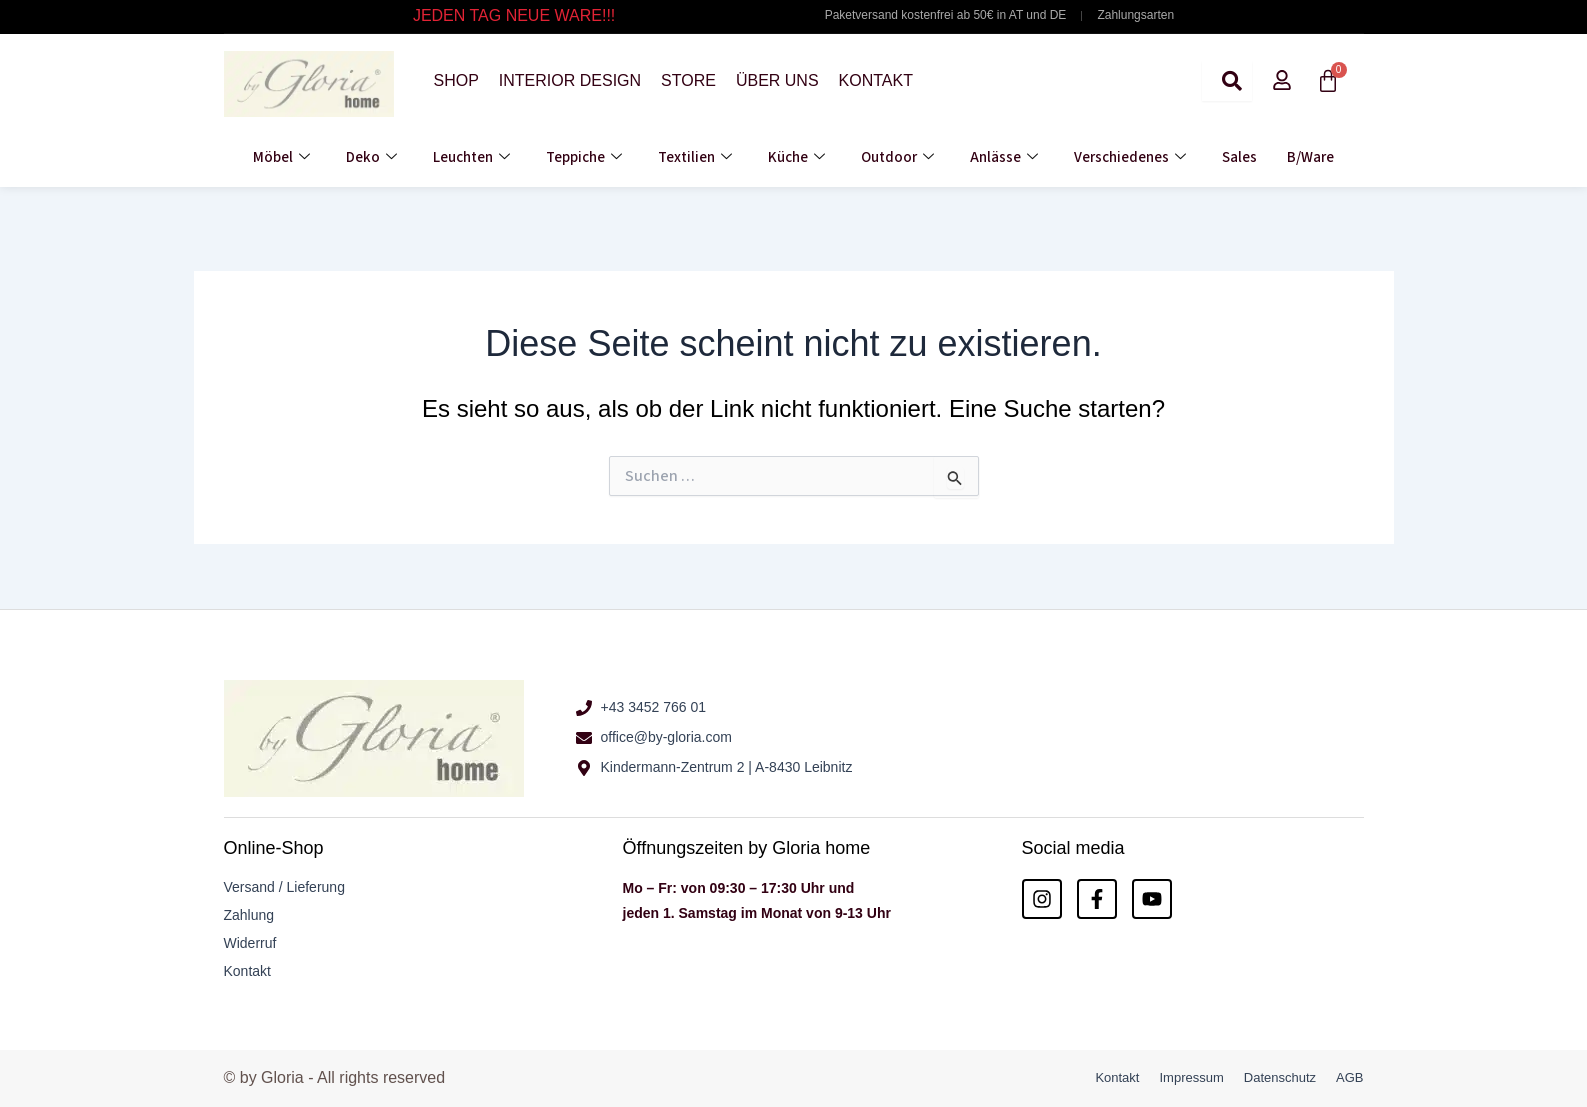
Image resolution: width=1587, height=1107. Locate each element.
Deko (371, 157)
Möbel (281, 157)
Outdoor (897, 157)
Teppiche (584, 157)
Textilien (695, 157)
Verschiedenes (1130, 157)
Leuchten (471, 157)
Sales (1239, 157)
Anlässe (1004, 157)
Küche (796, 157)
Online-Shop (274, 848)
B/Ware (1310, 157)
